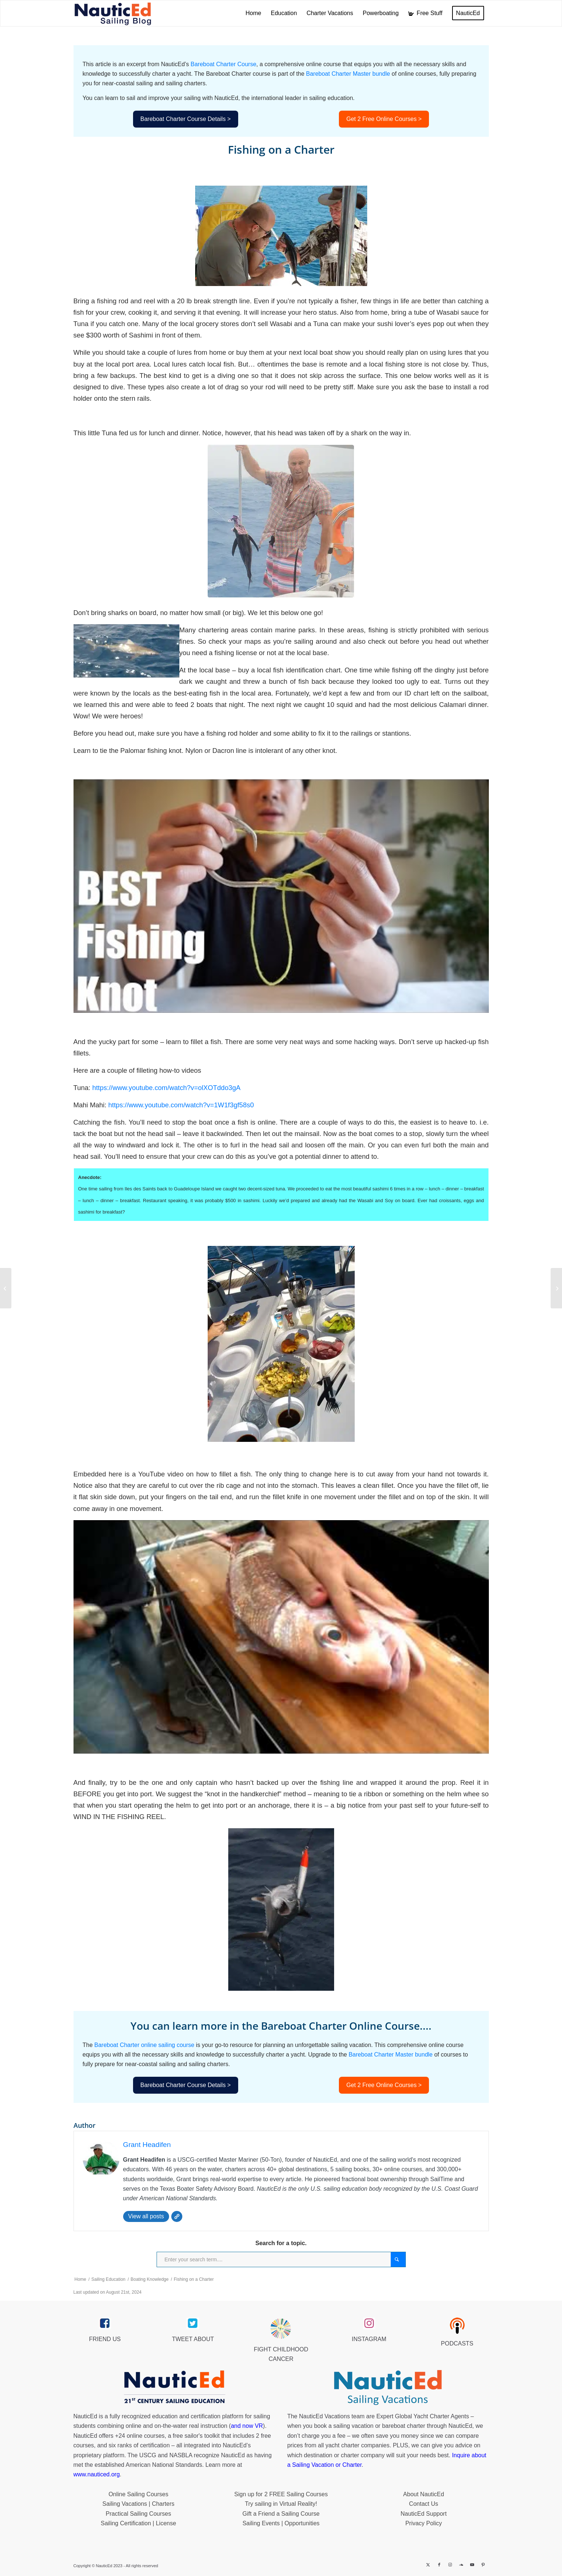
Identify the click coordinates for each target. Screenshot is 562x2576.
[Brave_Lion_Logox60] (281, 2329)
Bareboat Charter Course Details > (185, 119)
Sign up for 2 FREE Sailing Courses (280, 2494)
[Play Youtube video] (281, 896)
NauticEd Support (424, 2514)
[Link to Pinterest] (483, 2564)
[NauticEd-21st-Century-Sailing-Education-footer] (174, 2388)
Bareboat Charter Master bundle (348, 74)
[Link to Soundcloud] (461, 2564)
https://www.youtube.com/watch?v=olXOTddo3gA (166, 1088)
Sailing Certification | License (138, 2523)
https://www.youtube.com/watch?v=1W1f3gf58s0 (181, 1105)
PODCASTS (457, 2343)
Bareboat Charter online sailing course (144, 2045)
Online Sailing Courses (138, 2494)
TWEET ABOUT (193, 2339)
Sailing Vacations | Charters (139, 2504)
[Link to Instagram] (450, 2564)
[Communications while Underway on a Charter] (5, 1288)
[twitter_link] (192, 2323)
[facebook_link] (105, 2323)
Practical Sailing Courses (138, 2514)
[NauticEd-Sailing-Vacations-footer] (388, 2388)
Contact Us (423, 2504)
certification (155, 2445)
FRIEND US (105, 2339)
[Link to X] (428, 2564)
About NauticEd (423, 2494)
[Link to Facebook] (439, 2564)
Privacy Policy (423, 2523)
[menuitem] (253, 13)
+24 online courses (140, 2436)
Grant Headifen (147, 2144)
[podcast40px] (457, 2326)
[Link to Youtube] (472, 2564)
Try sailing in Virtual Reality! (281, 2504)
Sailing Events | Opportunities (281, 2523)
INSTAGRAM (369, 2339)
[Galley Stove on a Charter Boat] (556, 1288)
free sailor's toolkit (197, 2436)
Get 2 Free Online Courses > (384, 119)
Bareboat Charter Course (224, 64)
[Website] (176, 2216)
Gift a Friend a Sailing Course (281, 2514)
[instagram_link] (369, 2323)
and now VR (247, 2426)
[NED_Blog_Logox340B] (113, 13)
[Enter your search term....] (281, 2259)
